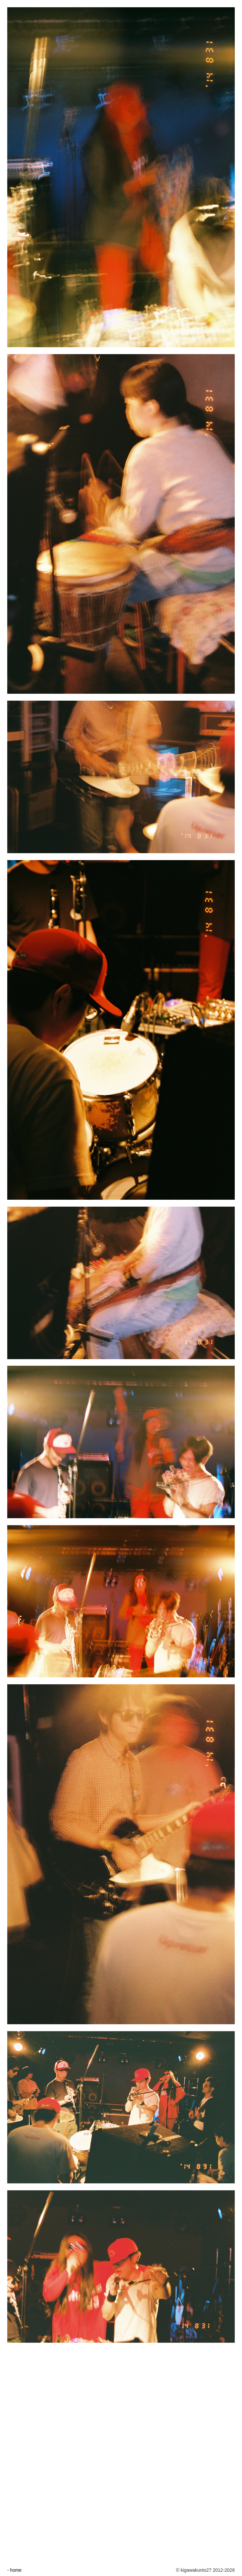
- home (14, 2570)
